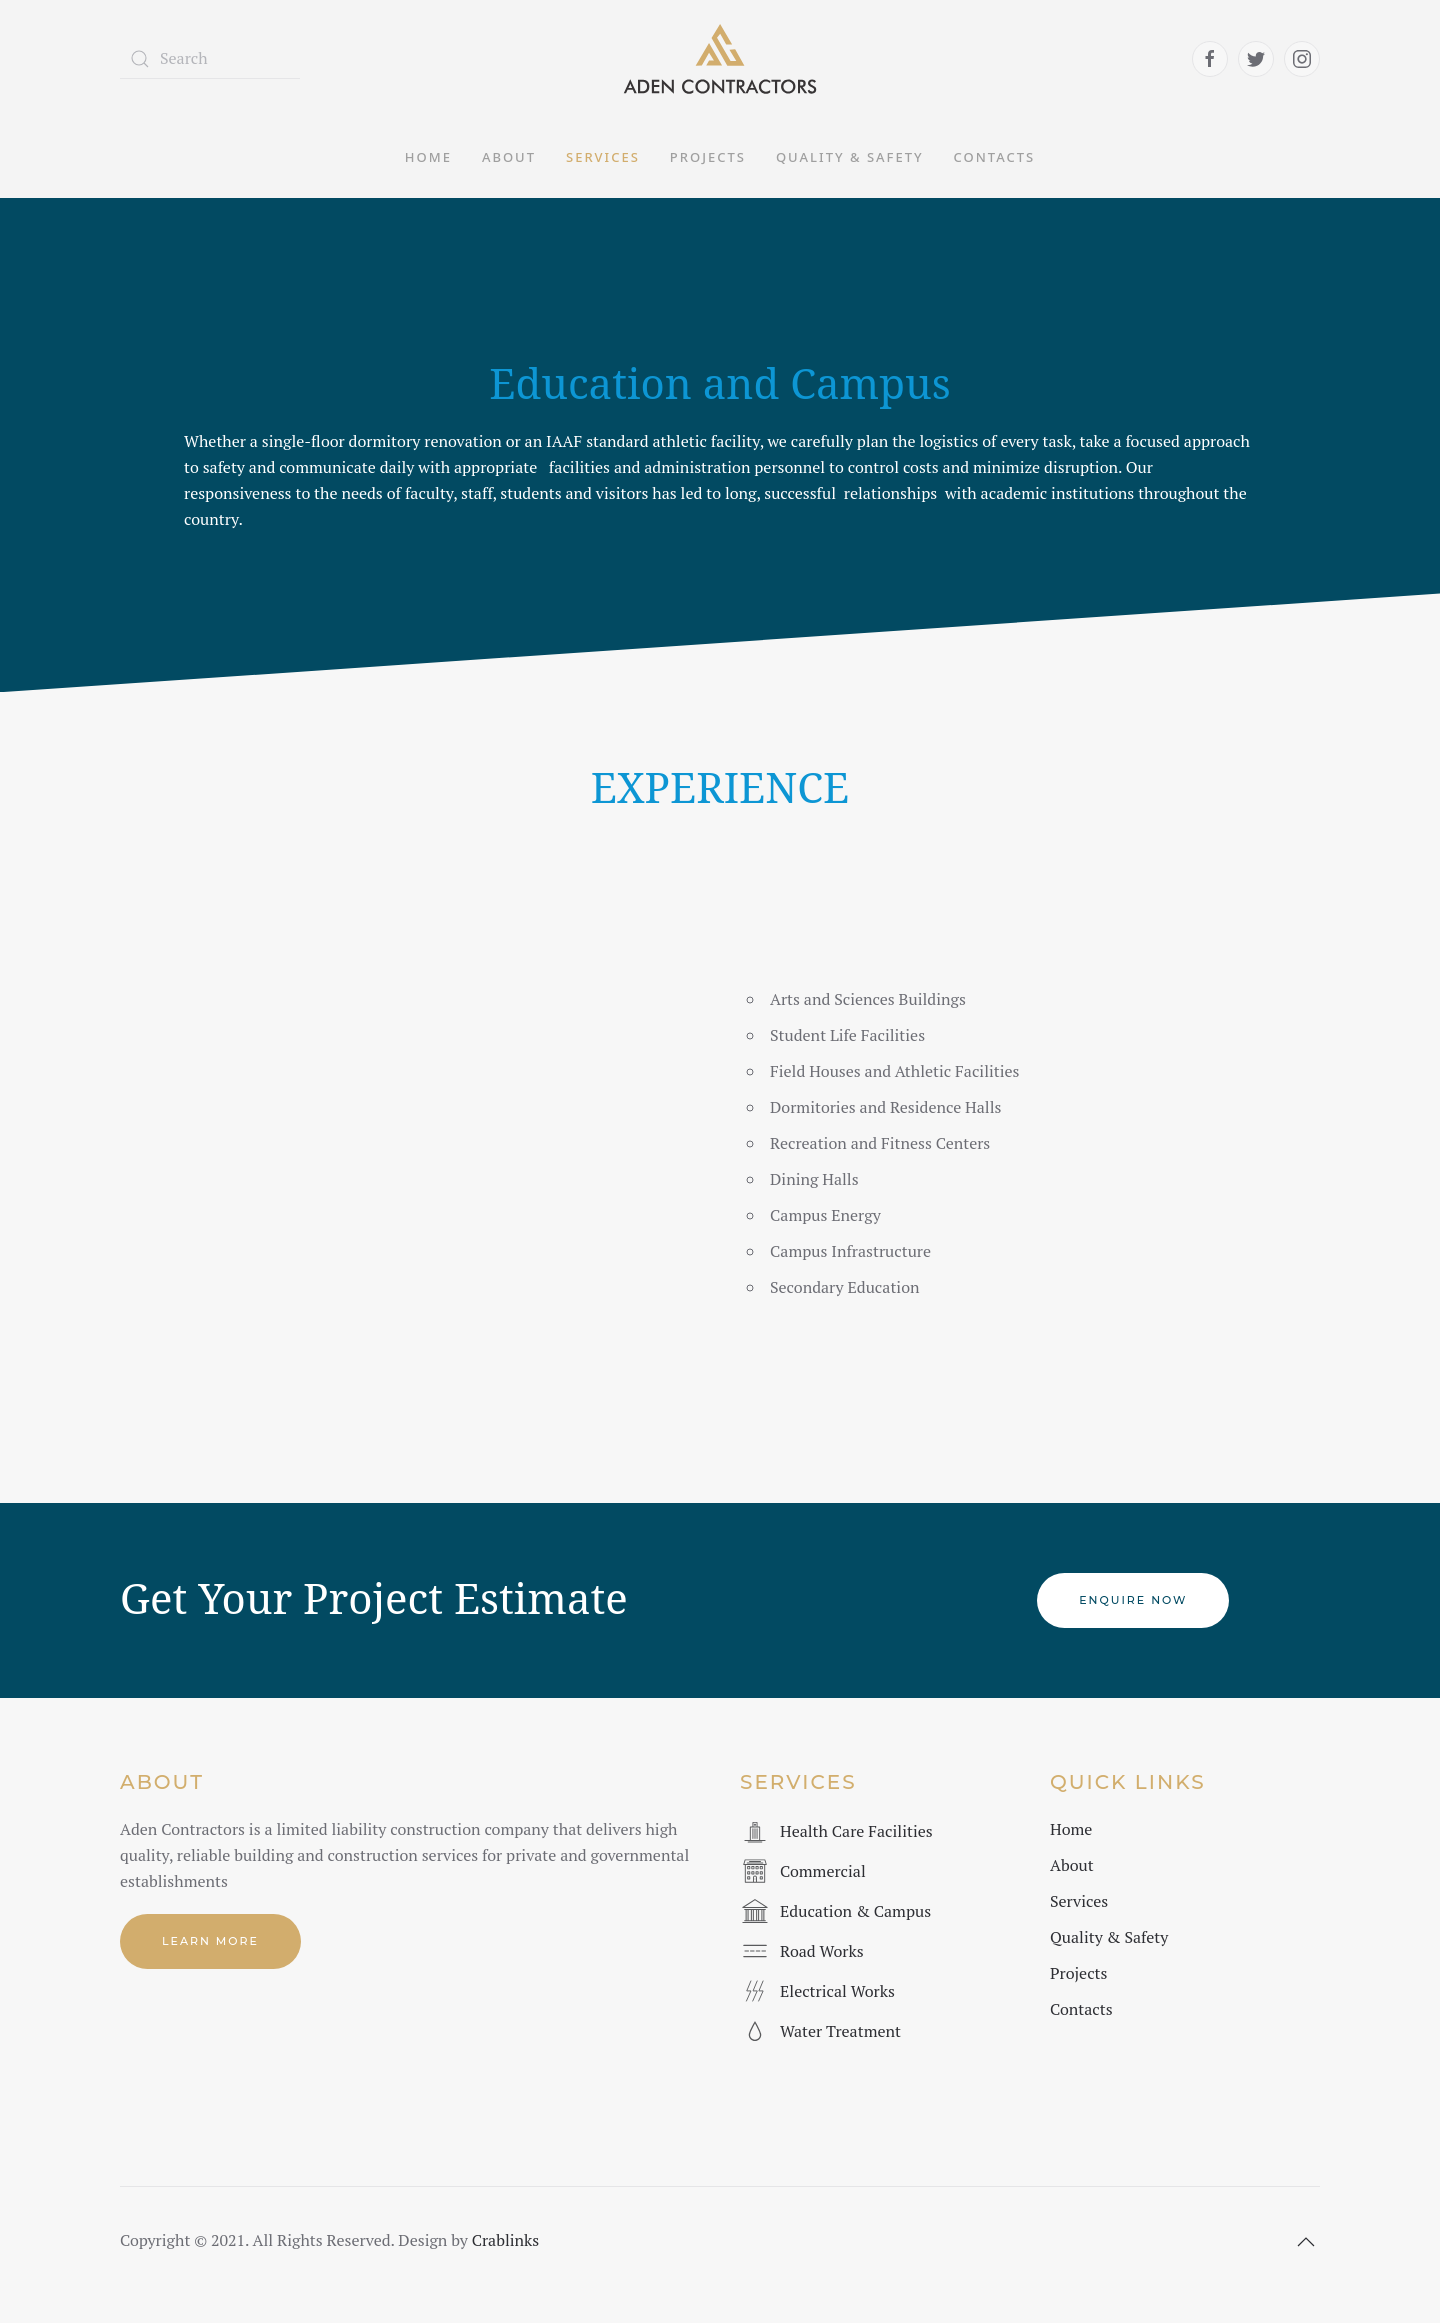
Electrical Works (837, 1991)
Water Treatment (840, 2031)
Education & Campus (855, 1911)
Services (603, 157)
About (509, 157)
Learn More (210, 1941)
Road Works (822, 1951)
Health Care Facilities (856, 1831)
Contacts (995, 157)
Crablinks (506, 2240)
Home (428, 157)
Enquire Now (1133, 1600)
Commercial (823, 1871)
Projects (708, 157)
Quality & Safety (850, 157)
